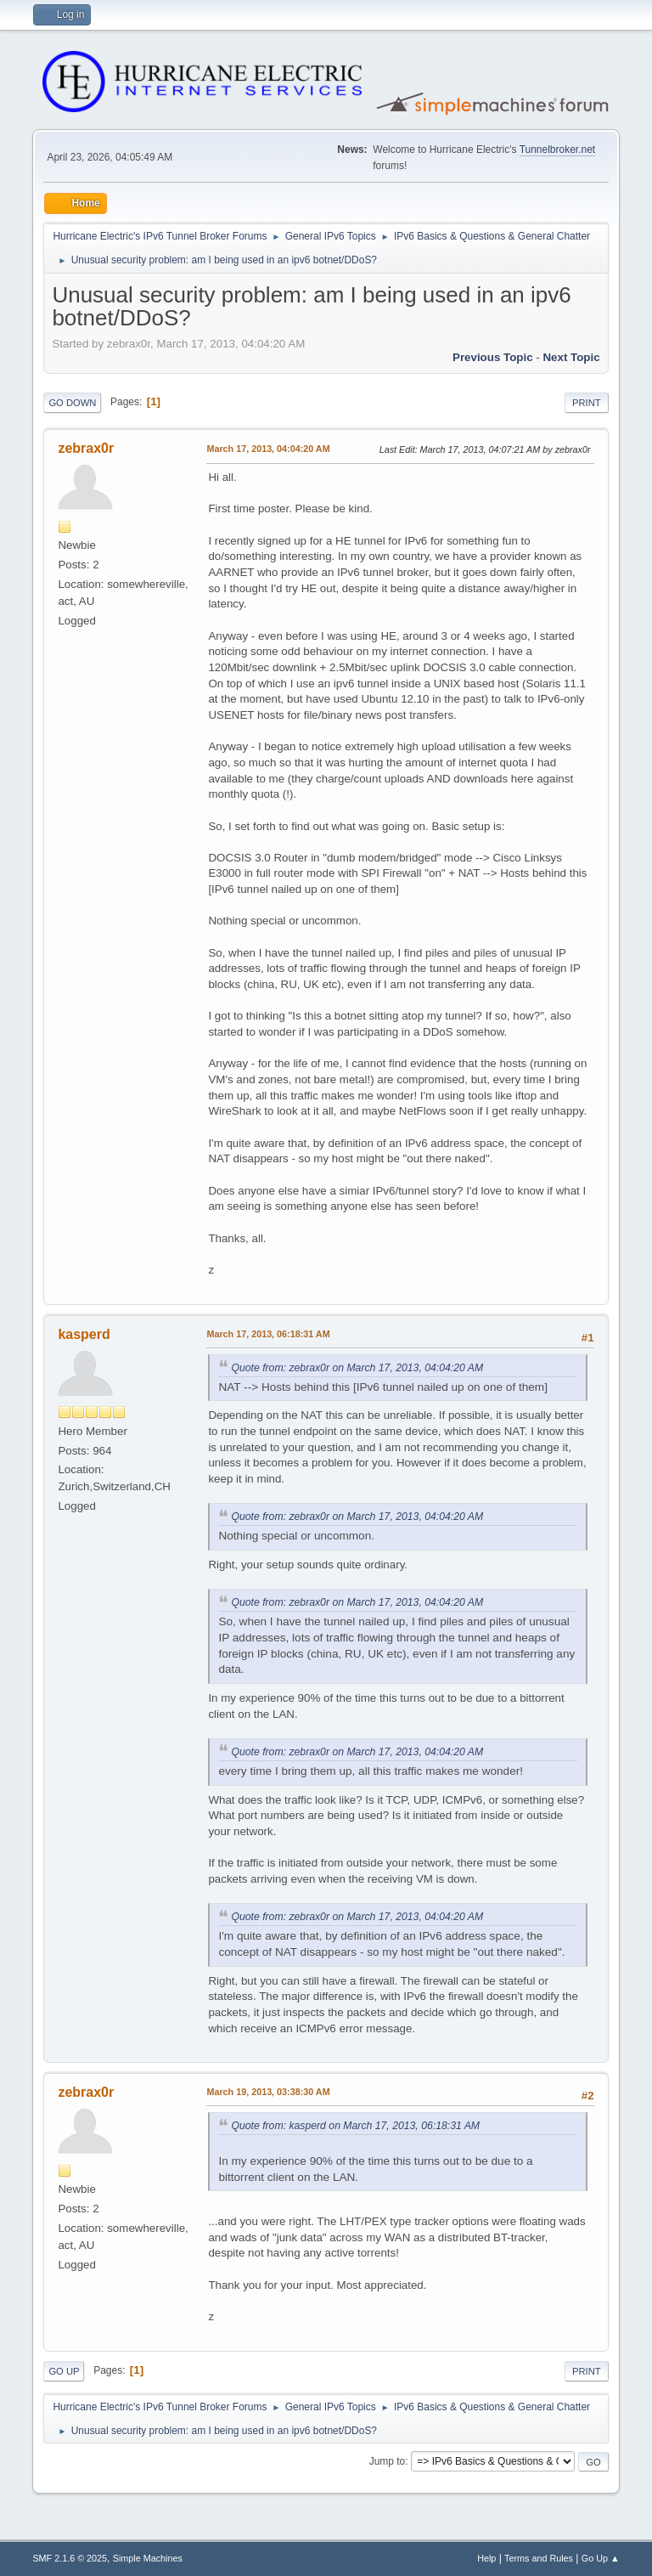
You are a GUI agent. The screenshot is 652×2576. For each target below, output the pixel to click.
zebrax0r (86, 448)
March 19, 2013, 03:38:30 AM (267, 2092)
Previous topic (492, 357)
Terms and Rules (538, 2558)
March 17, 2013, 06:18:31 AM (267, 1334)
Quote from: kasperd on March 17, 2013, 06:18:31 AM (355, 2126)
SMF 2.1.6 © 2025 (69, 2558)
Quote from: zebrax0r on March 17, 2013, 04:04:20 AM (357, 1368)
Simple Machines (148, 2558)
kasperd (84, 1334)
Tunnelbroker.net (558, 149)
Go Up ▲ (601, 2558)
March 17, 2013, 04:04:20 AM (267, 448)
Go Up (63, 2371)
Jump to (387, 2461)
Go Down (72, 403)
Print (586, 403)
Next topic (570, 357)
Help (486, 2558)
